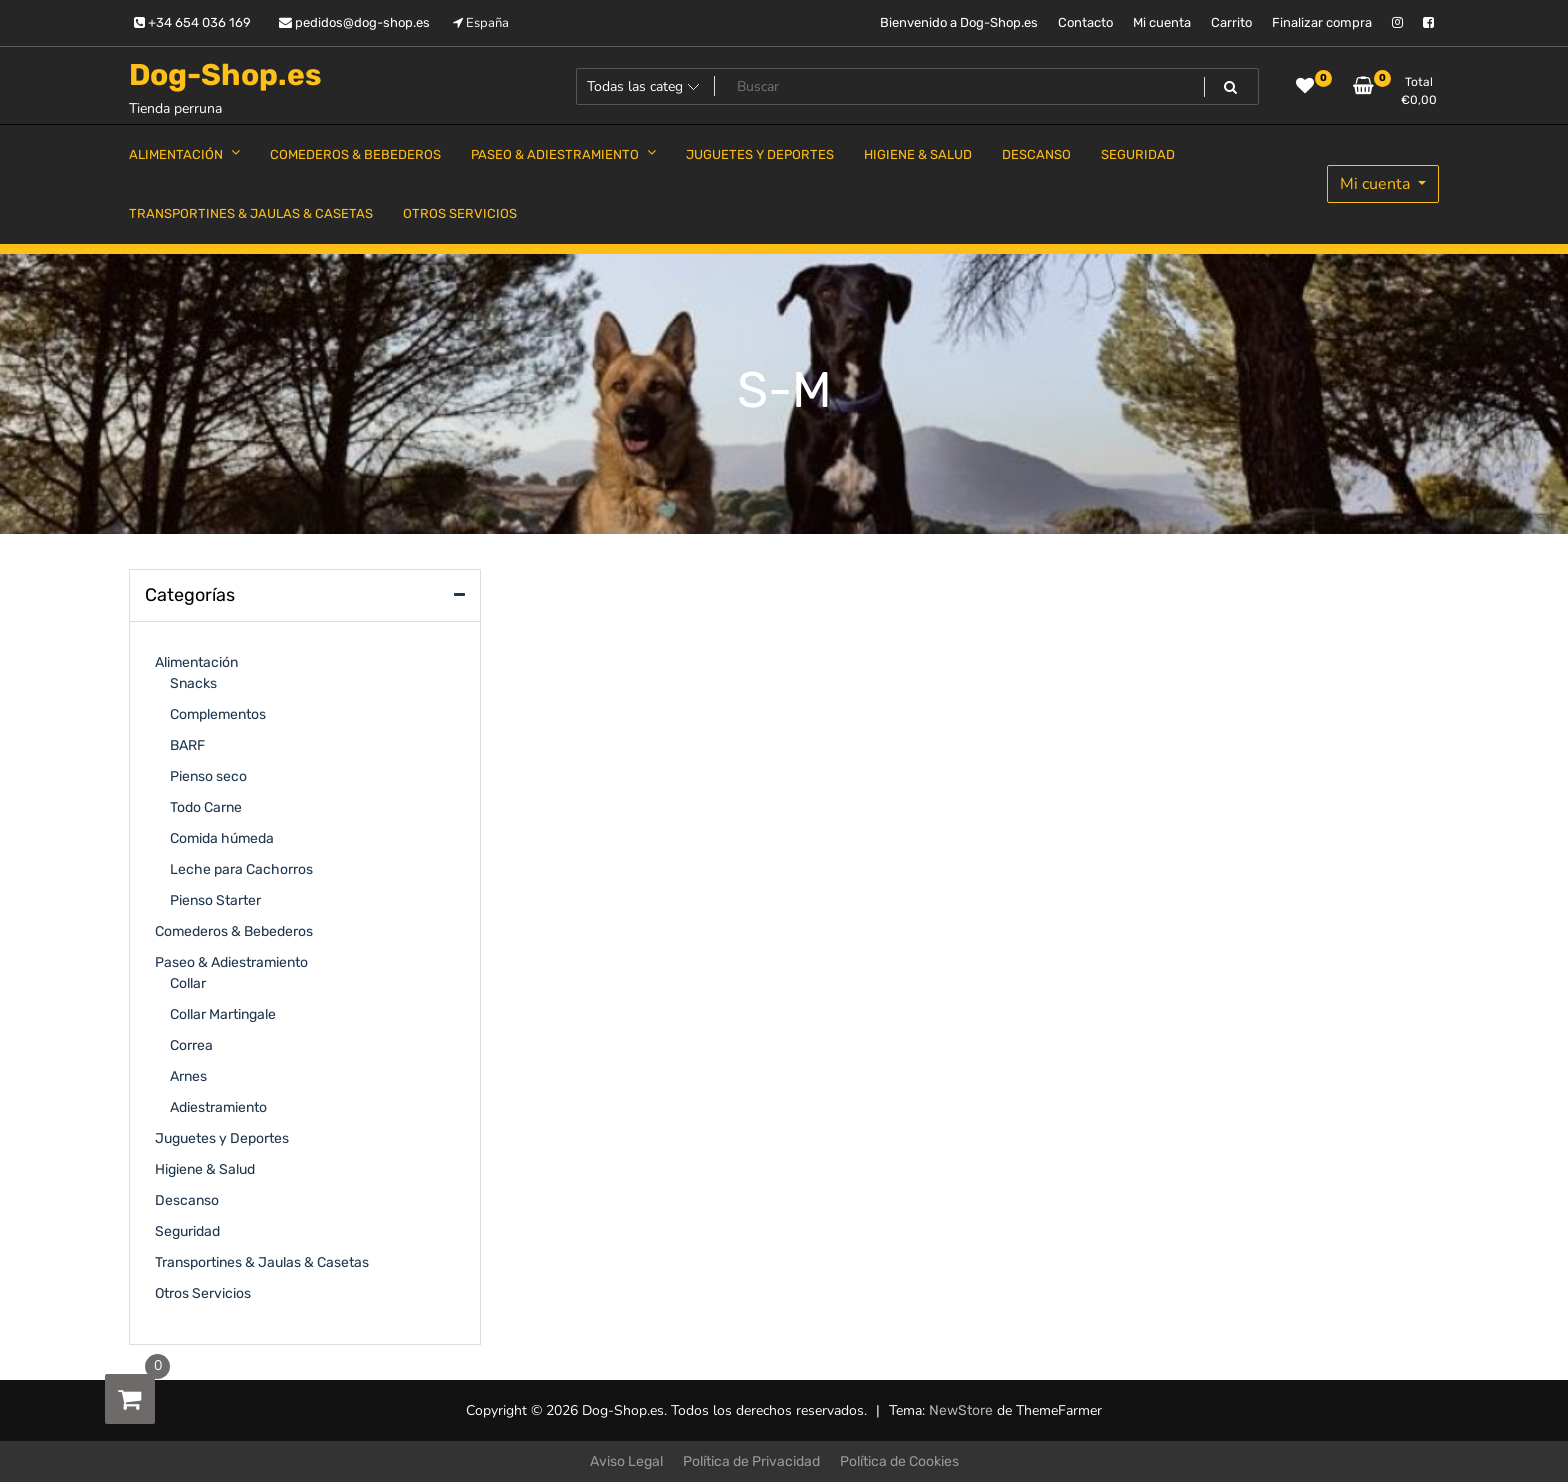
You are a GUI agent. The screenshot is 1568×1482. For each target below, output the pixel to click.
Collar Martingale (223, 1014)
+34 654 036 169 (192, 22)
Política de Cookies (899, 1461)
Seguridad (187, 1231)
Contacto (1085, 22)
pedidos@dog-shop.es (354, 22)
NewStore (961, 1410)
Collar (188, 983)
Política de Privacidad (751, 1461)
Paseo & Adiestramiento (231, 962)
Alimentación (196, 662)
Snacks (193, 683)
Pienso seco (208, 776)
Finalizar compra (1322, 22)
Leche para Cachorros (241, 869)
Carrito (1231, 22)
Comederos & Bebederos (234, 931)
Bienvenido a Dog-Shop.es (959, 22)
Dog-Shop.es (225, 75)
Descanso (187, 1200)
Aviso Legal (626, 1461)
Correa (191, 1045)
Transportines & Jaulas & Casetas (262, 1262)
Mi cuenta (1162, 22)
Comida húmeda (222, 838)
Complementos (218, 714)
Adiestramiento (218, 1107)
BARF (187, 745)
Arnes (188, 1076)
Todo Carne (206, 807)
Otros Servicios (203, 1293)
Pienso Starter (215, 900)
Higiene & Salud (205, 1169)
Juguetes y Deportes (222, 1138)
